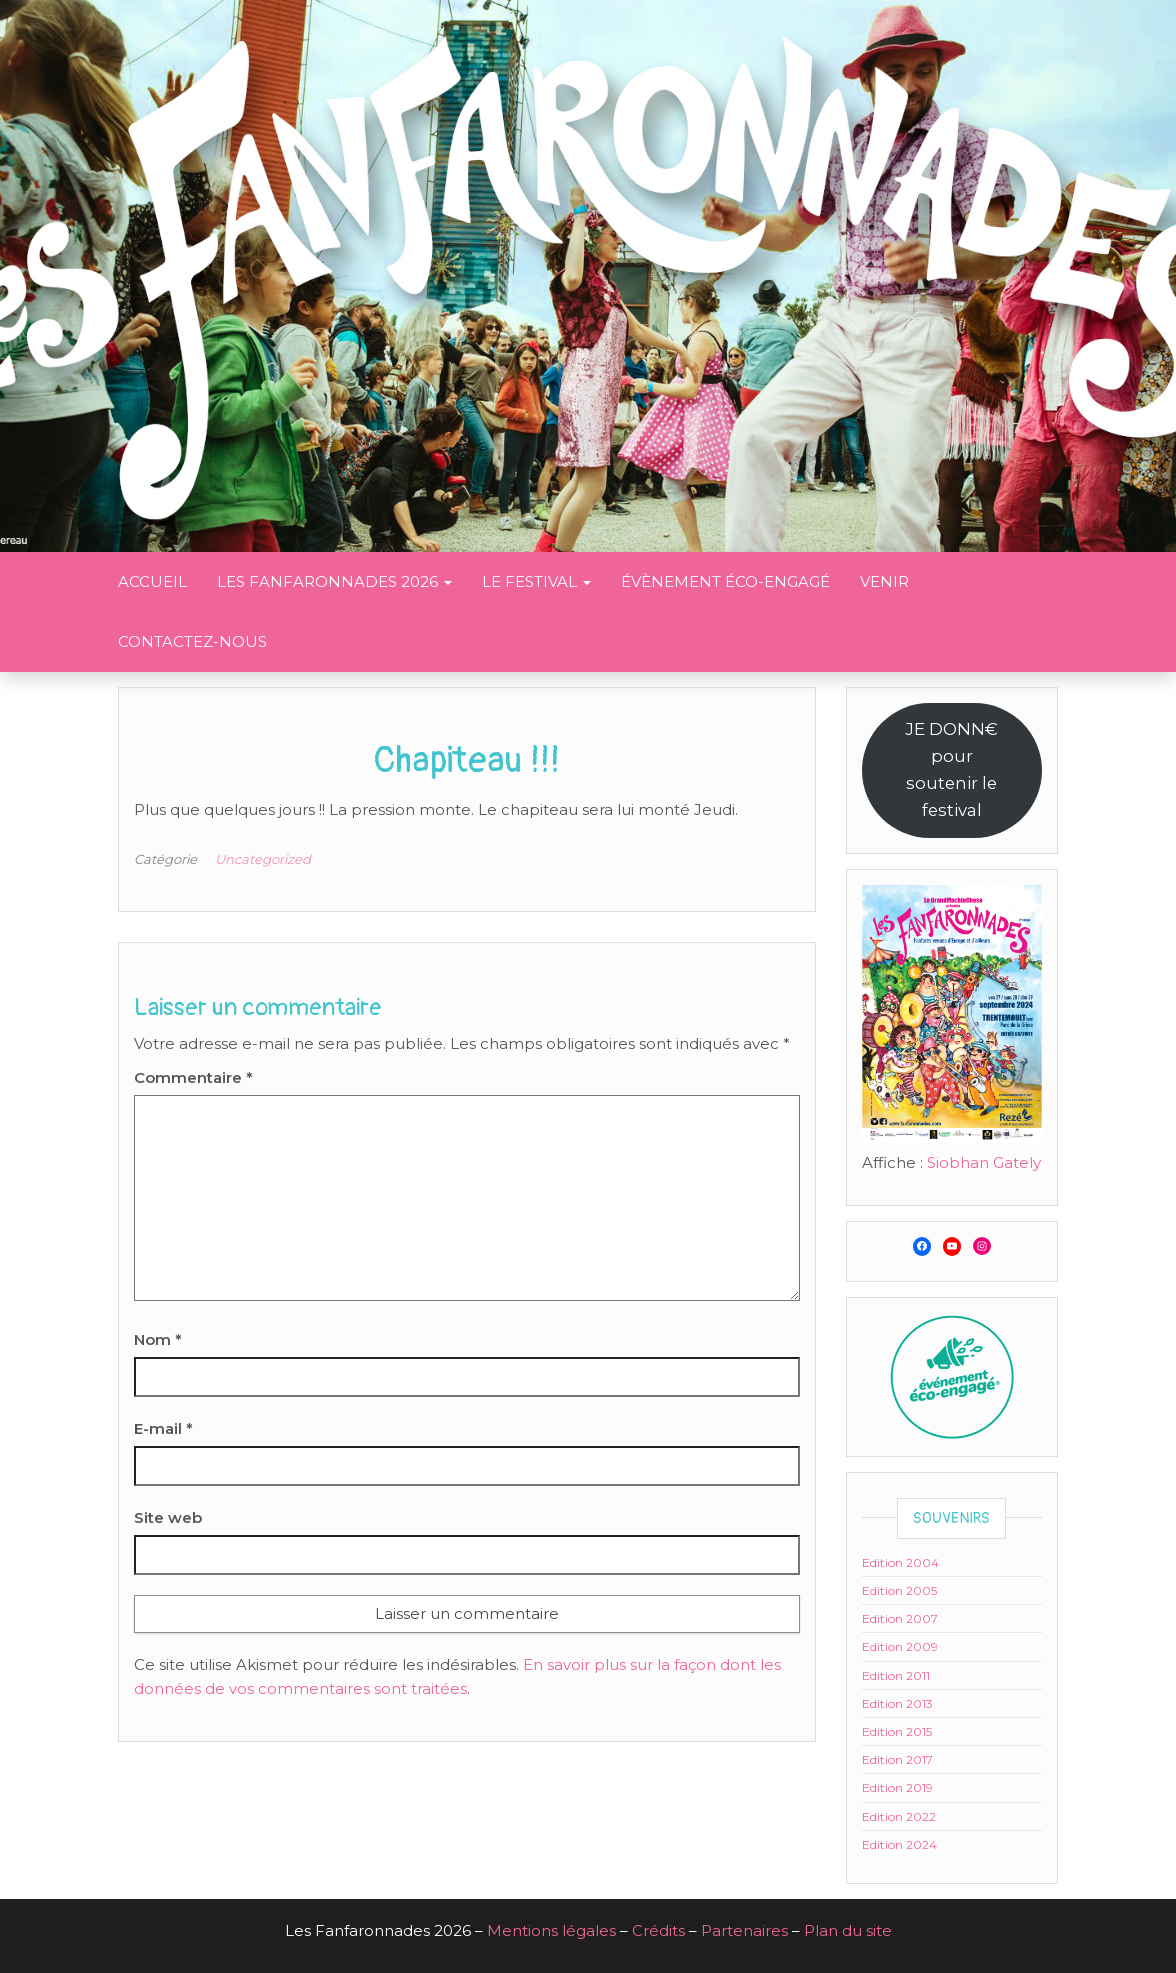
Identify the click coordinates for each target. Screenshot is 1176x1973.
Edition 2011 (896, 1675)
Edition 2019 (897, 1787)
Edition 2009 (900, 1646)
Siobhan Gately (984, 1162)
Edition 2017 (897, 1759)
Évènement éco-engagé (725, 581)
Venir (884, 581)
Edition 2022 (899, 1816)
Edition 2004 (900, 1562)
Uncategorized (263, 859)
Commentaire (193, 1077)
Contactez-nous (192, 641)
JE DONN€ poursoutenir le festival (951, 769)
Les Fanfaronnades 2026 (334, 581)
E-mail (163, 1428)
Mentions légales (551, 1930)
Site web (168, 1517)
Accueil (152, 581)
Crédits (658, 1930)
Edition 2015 (897, 1731)
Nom (158, 1339)
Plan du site (848, 1930)
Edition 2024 (899, 1844)
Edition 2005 (899, 1590)
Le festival (536, 581)
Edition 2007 (900, 1618)
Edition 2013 (897, 1703)
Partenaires (744, 1930)
